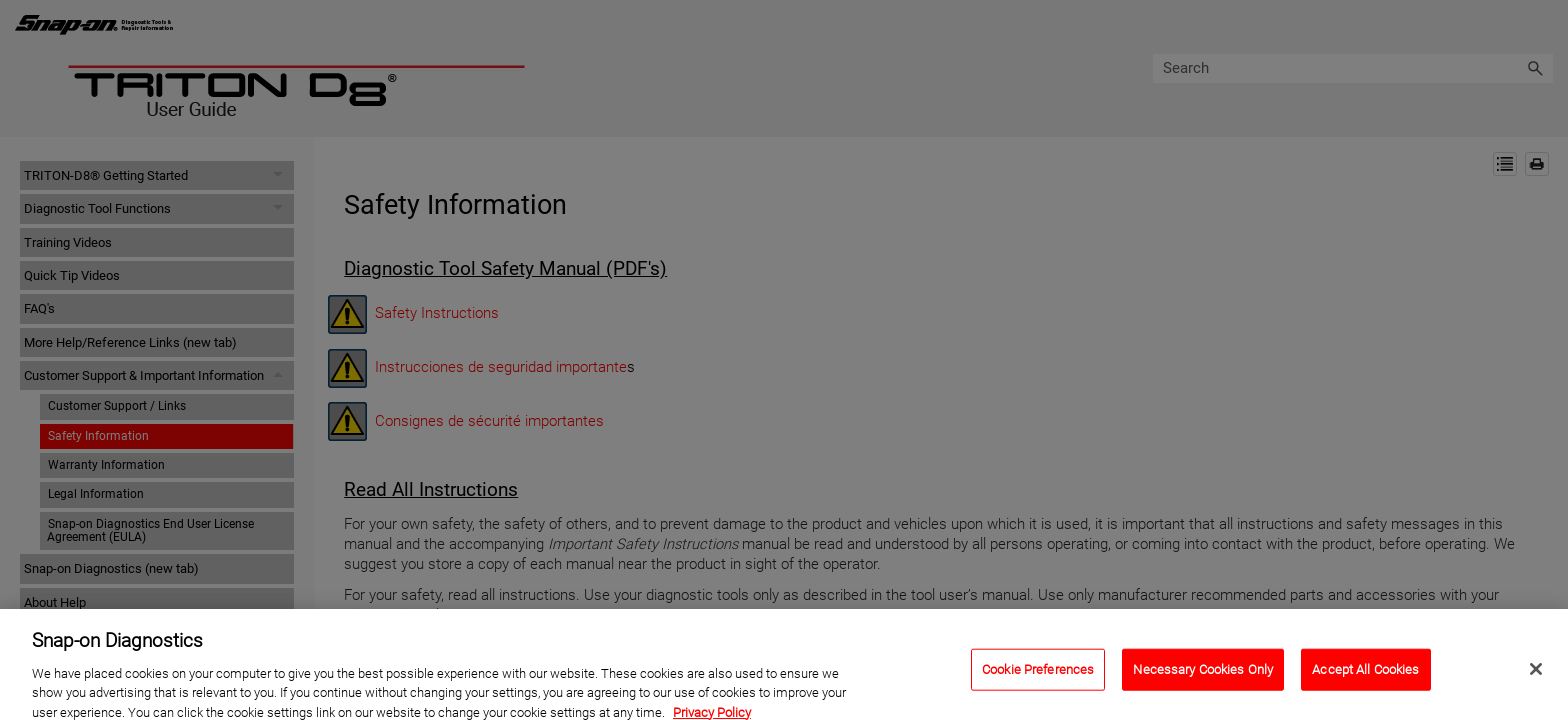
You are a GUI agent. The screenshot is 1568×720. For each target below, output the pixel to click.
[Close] (1536, 676)
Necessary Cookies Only (1203, 676)
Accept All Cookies (1365, 676)
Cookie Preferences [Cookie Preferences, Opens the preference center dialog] (1038, 676)
